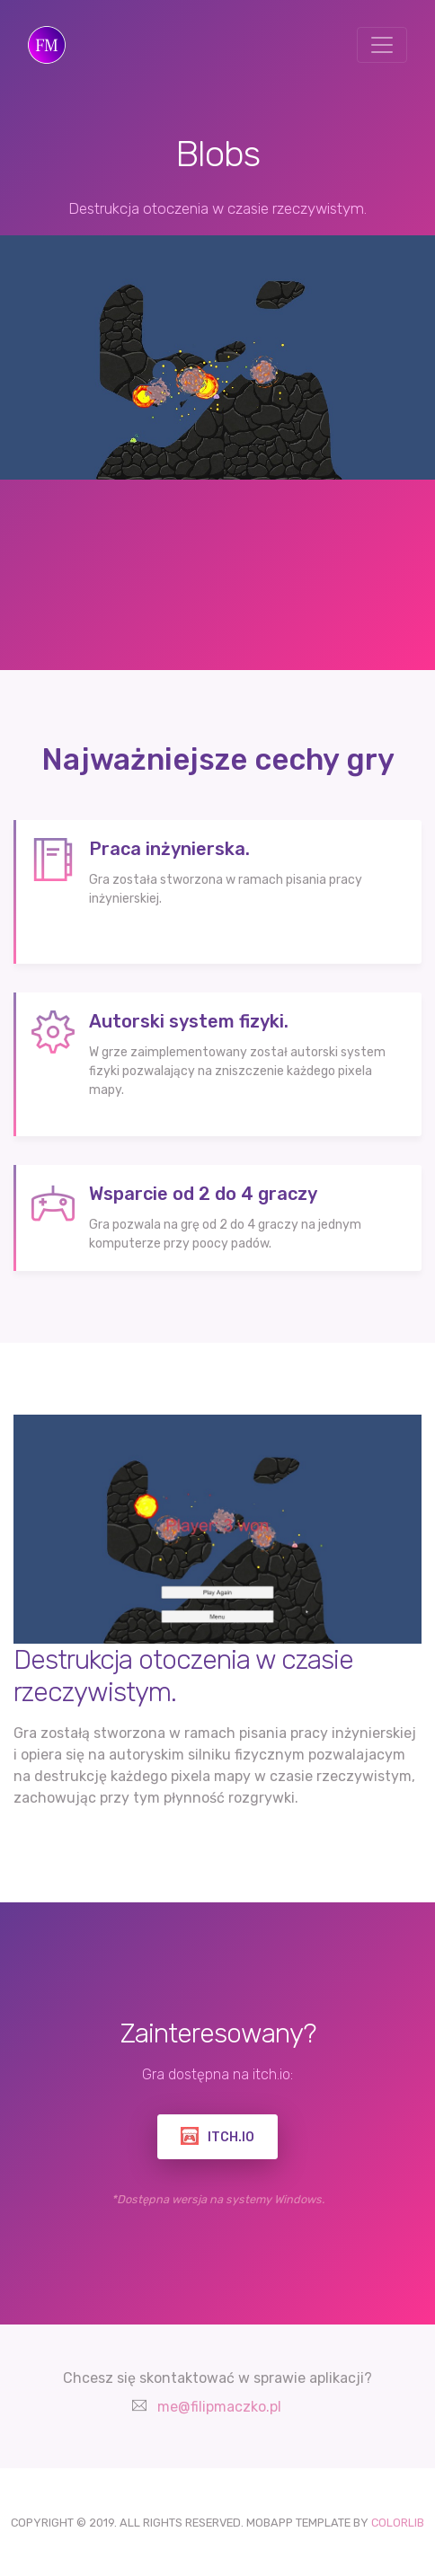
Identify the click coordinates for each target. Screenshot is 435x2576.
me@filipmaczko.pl (219, 2406)
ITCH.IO (217, 2136)
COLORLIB (397, 2522)
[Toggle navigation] (382, 45)
